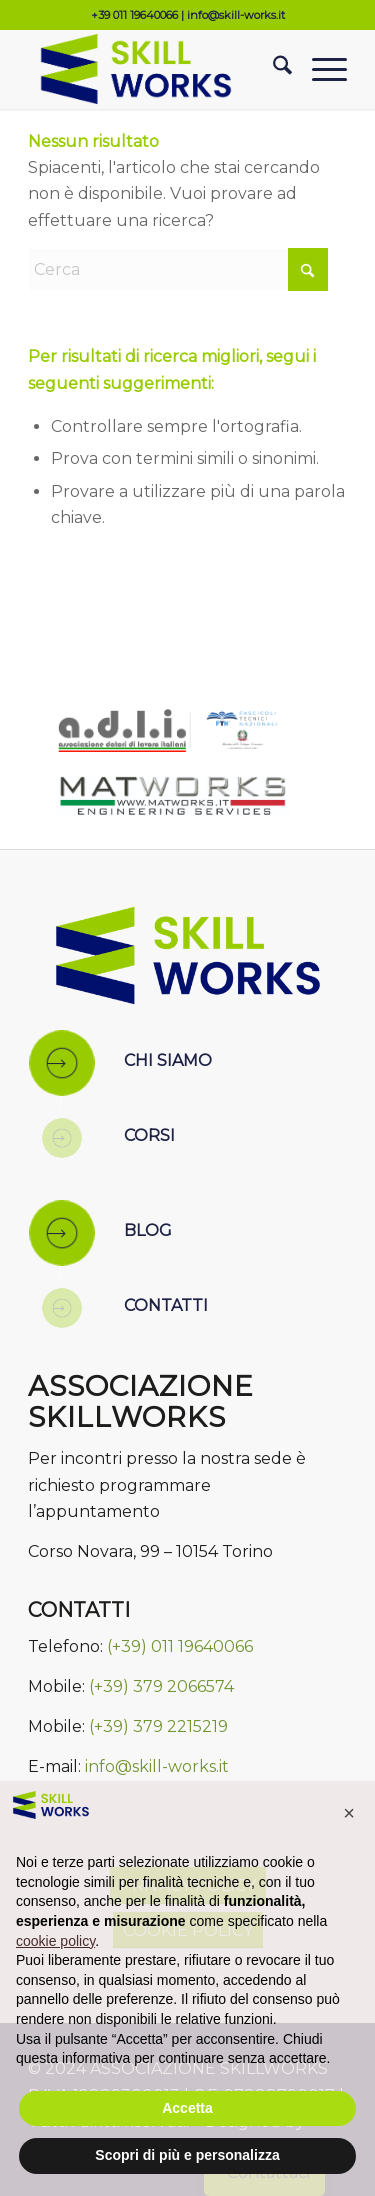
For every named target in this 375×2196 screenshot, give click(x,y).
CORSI (149, 1135)
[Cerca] (272, 69)
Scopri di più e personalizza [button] (187, 2155)
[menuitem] (272, 69)
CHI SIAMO (168, 1060)
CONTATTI (166, 1305)
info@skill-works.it (236, 15)
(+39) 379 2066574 (161, 1686)
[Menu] (319, 69)
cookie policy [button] (55, 1941)
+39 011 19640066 (134, 15)
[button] (349, 1813)
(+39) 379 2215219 (158, 1726)
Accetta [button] (187, 2108)
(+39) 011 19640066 (180, 1646)
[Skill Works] (155, 69)
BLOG (148, 1230)
